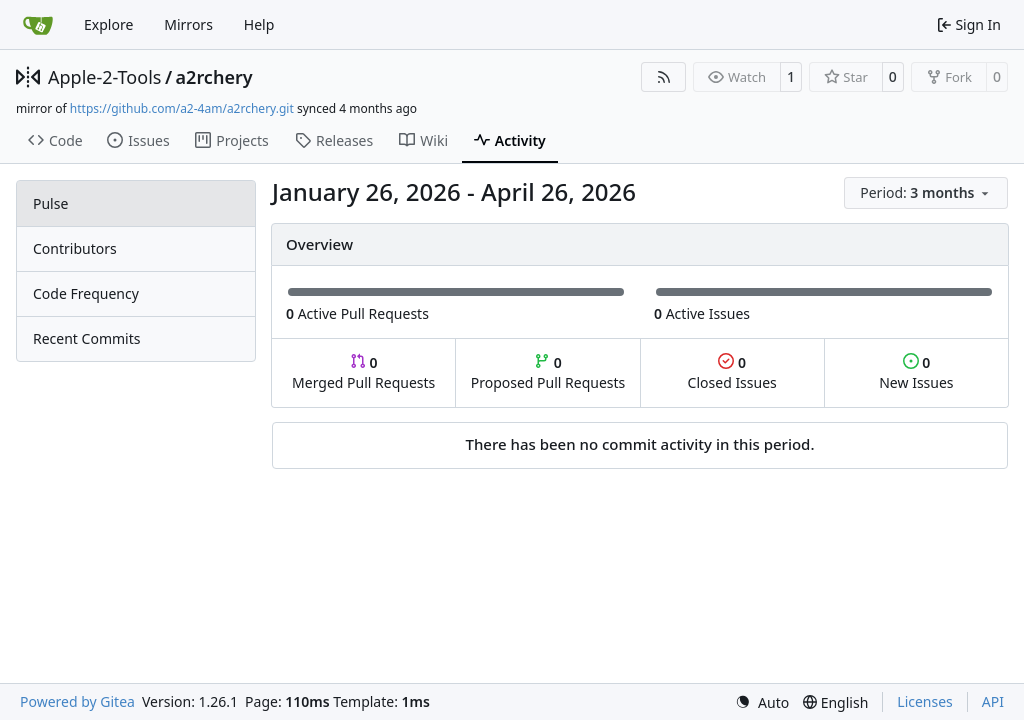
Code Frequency (86, 293)
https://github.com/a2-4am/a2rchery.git (182, 108)
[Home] (38, 25)
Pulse (50, 203)
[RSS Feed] (664, 77)
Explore (108, 24)
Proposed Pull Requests (548, 372)
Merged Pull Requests (363, 372)
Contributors (75, 248)
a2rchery (214, 77)
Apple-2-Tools (104, 77)
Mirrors (188, 24)
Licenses (925, 701)
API (993, 701)
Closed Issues (732, 372)
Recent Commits (86, 338)
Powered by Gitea (77, 701)
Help (259, 24)
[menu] (926, 193)
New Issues (916, 372)
